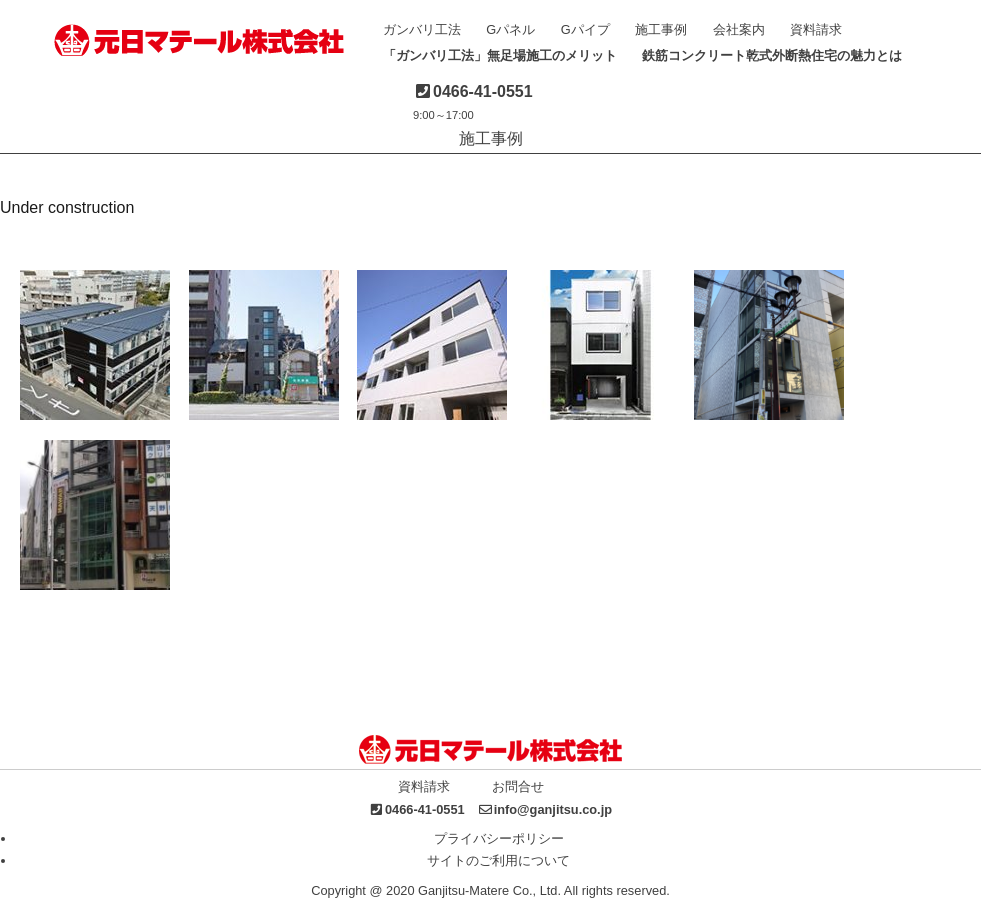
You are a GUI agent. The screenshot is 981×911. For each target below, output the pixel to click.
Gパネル (510, 29)
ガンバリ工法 (422, 29)
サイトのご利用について (498, 860)
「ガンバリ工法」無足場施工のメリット (500, 55)
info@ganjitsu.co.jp (553, 809)
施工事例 (661, 29)
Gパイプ (585, 29)
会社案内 (739, 29)
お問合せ (518, 786)
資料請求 (816, 29)
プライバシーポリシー (499, 838)
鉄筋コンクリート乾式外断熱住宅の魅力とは (772, 55)
